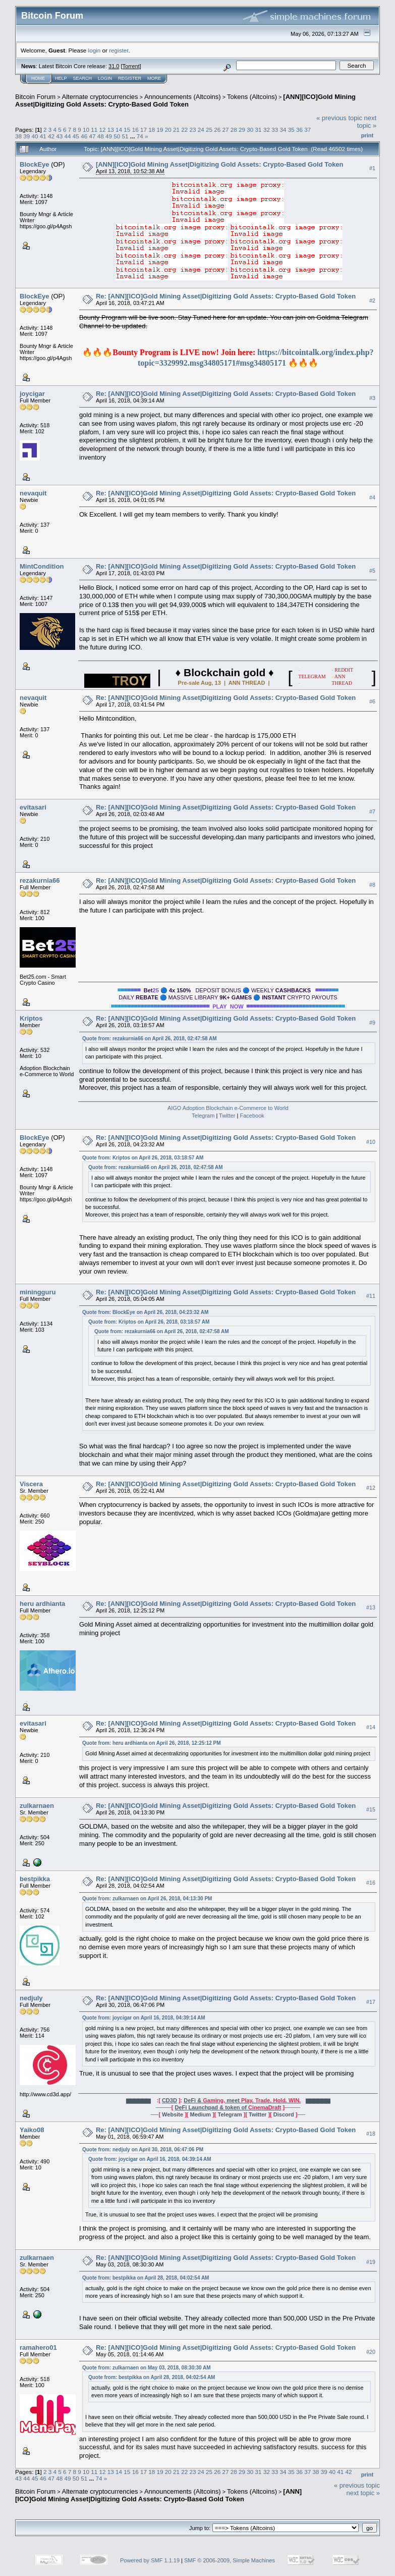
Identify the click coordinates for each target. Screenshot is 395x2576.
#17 (370, 2002)
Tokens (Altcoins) (252, 96)
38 (18, 136)
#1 (372, 168)
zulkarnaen (37, 1805)
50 (117, 136)
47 (92, 136)
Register (129, 78)
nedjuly (31, 1998)
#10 (370, 1142)
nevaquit (33, 493)
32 (266, 129)
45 (76, 136)
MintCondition (42, 566)
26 (217, 129)
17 (143, 129)
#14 (370, 1728)
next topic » (366, 121)
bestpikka (35, 1879)
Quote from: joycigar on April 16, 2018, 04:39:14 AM (143, 2018)
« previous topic (339, 118)
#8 (372, 885)
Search (82, 78)
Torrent (131, 66)
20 (168, 129)
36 (299, 129)
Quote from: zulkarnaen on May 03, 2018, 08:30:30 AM (146, 2367)
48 (100, 136)
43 (59, 136)
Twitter (227, 1116)
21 (176, 129)
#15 (370, 1809)
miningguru (38, 1292)
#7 (372, 812)
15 (127, 129)
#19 (370, 2262)
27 (225, 129)
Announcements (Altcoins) (182, 96)
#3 (372, 398)
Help (61, 78)
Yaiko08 (32, 2130)
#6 (372, 701)
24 (201, 129)
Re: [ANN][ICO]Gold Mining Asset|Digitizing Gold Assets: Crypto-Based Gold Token (226, 296)
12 (102, 129)
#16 (370, 1883)
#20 (370, 2352)
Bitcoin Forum (35, 96)
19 (159, 129)
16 (135, 129)
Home (38, 78)
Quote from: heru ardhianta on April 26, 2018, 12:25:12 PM (151, 1743)
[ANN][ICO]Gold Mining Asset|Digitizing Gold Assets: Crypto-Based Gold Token (185, 100)
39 (26, 136)
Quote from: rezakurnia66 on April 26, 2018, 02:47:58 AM (149, 1038)
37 (307, 129)
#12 (370, 1488)
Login (105, 78)
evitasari (33, 807)
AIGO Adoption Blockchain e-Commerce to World (228, 1108)
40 (35, 136)
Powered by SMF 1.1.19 (150, 2560)
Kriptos (31, 1018)
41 (43, 136)
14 (119, 129)
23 (192, 129)
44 (68, 136)
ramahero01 (38, 2347)
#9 (372, 1023)
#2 (372, 300)
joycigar (32, 393)
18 (151, 129)
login (94, 50)
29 (242, 129)
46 (84, 136)
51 (125, 136)
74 (140, 136)
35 (291, 129)
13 (110, 129)
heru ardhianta (42, 1603)
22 (184, 129)
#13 (370, 1608)
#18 (370, 2134)
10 (86, 129)
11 (94, 129)
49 (108, 136)
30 (250, 129)
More (154, 78)
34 (282, 129)
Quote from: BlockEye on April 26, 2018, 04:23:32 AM (145, 1312)
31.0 (113, 66)
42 (51, 136)
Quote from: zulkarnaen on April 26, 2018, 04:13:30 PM (147, 1898)
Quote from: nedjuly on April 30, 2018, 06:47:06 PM (142, 2149)
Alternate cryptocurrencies (100, 96)
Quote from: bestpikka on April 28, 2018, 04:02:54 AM (145, 2278)
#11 (370, 1296)
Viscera (31, 1484)
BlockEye (34, 164)
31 (258, 129)
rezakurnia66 (40, 880)
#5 (372, 571)
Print (367, 135)
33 (274, 129)
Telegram (203, 1116)
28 (234, 129)
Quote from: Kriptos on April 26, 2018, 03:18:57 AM (142, 1157)
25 (209, 129)
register (118, 50)
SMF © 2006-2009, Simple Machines (229, 2560)
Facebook (252, 1116)
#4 (372, 497)
